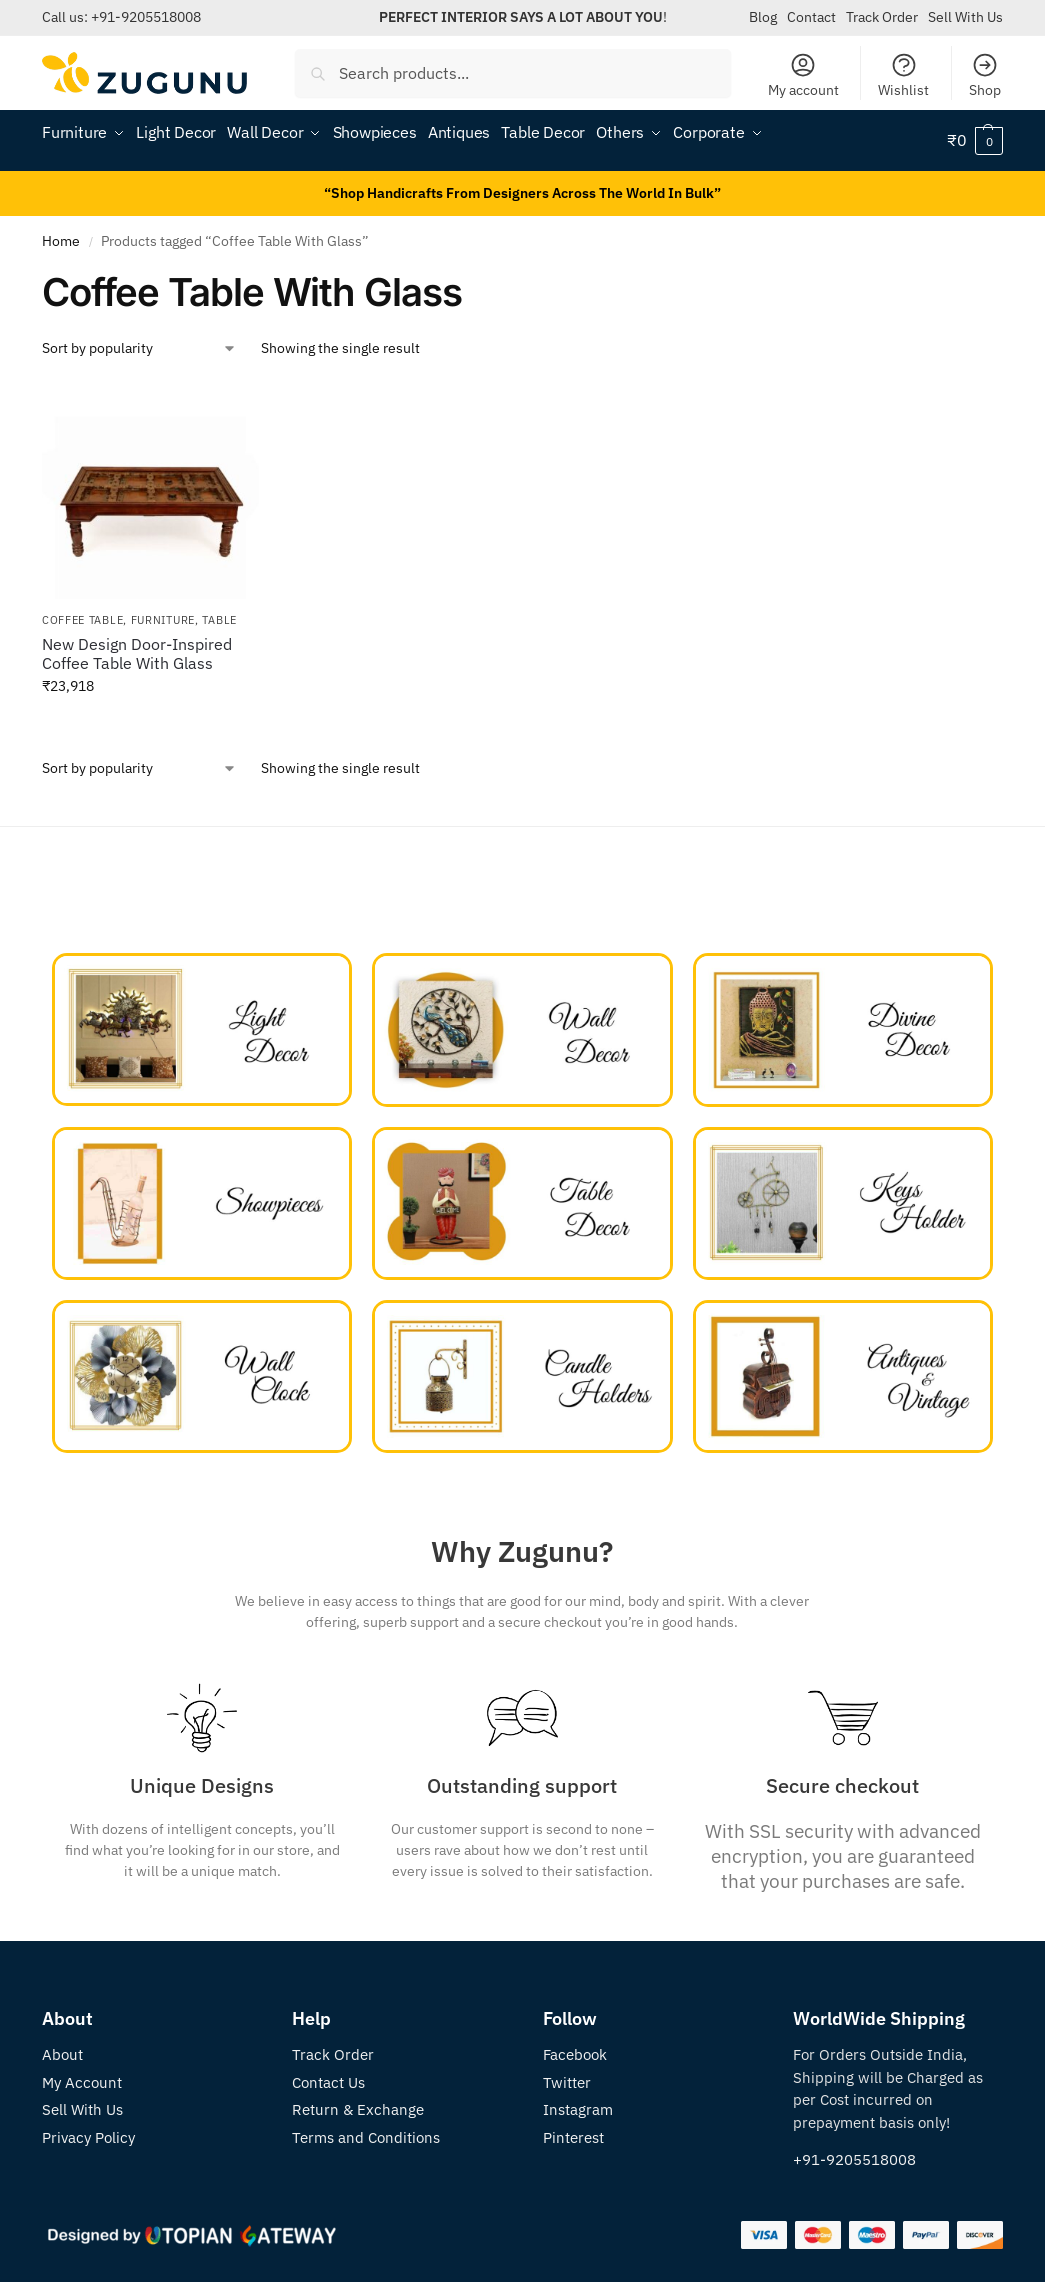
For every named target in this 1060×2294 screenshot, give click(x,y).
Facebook (575, 2054)
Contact (811, 17)
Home (61, 241)
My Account (82, 2082)
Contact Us (328, 2082)
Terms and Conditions (366, 2137)
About (62, 2054)
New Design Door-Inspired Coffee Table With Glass (137, 654)
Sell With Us (965, 17)
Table (219, 620)
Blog (763, 17)
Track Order (882, 17)
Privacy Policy (88, 2137)
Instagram (578, 2109)
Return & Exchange (358, 2109)
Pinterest (573, 2137)
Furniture (163, 620)
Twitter (567, 2082)
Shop (985, 75)
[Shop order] (139, 348)
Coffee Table (82, 620)
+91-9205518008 (146, 17)
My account (803, 75)
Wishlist (903, 75)
